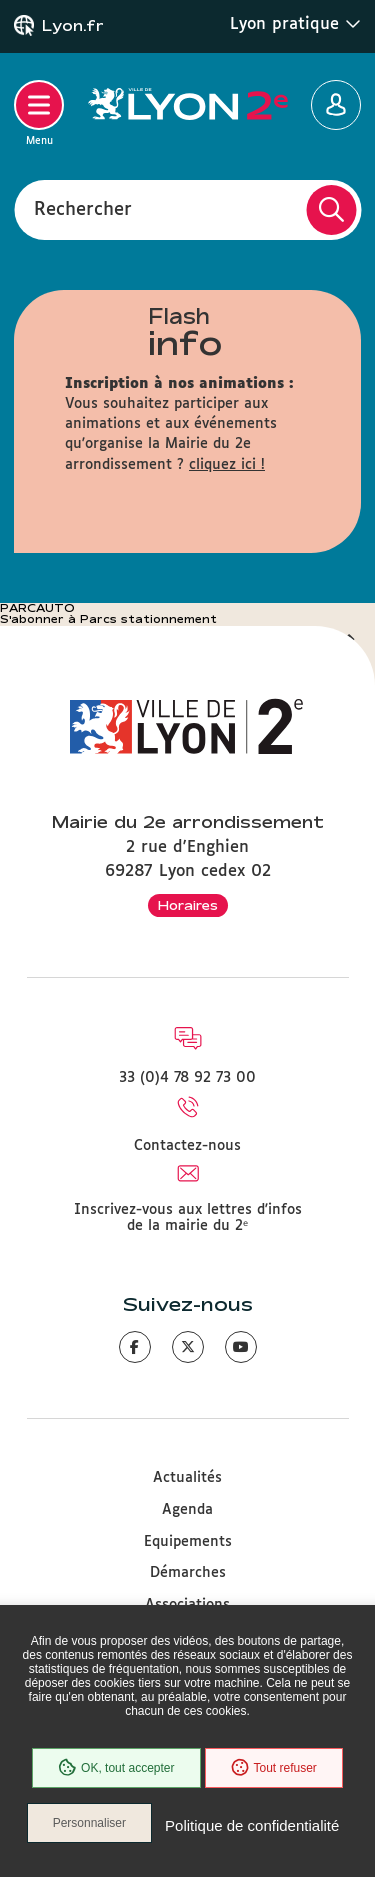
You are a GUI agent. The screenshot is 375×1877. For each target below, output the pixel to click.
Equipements (188, 1542)
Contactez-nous (187, 1146)
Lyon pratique (295, 24)
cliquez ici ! (227, 465)
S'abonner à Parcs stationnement (108, 619)
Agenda (187, 1510)
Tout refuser (274, 1768)
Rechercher (83, 209)
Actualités (187, 1478)
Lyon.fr (73, 26)
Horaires (188, 905)
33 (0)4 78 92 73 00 (187, 1078)
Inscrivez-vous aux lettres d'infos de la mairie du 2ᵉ (188, 1218)
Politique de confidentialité (252, 1825)
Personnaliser (89, 1823)
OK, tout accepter (116, 1768)
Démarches (188, 1573)
